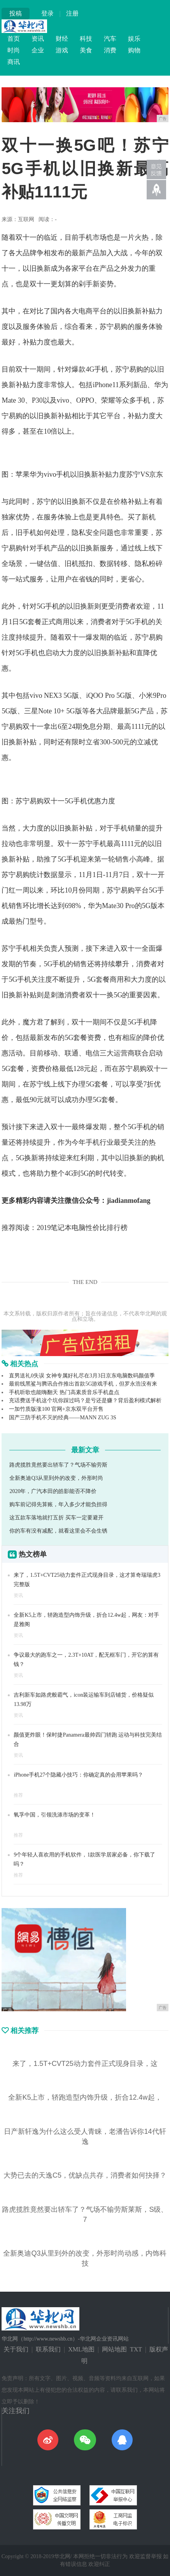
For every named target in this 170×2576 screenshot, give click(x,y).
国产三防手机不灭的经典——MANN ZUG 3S (62, 1417)
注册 (72, 13)
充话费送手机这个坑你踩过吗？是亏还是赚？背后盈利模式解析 (85, 1400)
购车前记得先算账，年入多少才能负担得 (58, 1504)
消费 (110, 50)
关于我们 (16, 2349)
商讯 (13, 62)
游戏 (62, 50)
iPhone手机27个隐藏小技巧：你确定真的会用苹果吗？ (78, 1775)
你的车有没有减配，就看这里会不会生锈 (58, 1531)
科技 (86, 38)
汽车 (110, 38)
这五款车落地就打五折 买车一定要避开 (56, 1518)
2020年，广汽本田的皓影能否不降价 (52, 1491)
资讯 (38, 38)
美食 (86, 50)
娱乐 (134, 38)
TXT (136, 2349)
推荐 (18, 1795)
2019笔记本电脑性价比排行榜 (82, 1228)
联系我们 (48, 2349)
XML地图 (81, 2349)
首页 (13, 38)
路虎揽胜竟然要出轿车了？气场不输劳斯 (58, 1465)
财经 (62, 38)
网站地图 (114, 2349)
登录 (47, 13)
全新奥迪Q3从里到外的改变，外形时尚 (56, 1478)
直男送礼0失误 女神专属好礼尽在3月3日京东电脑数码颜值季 (82, 1376)
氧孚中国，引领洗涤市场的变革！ (54, 1815)
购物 (134, 50)
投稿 (15, 13)
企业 (38, 50)
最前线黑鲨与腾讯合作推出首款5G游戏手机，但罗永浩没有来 (83, 1384)
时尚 (13, 50)
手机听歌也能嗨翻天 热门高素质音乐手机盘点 (64, 1392)
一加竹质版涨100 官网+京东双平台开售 (56, 1409)
